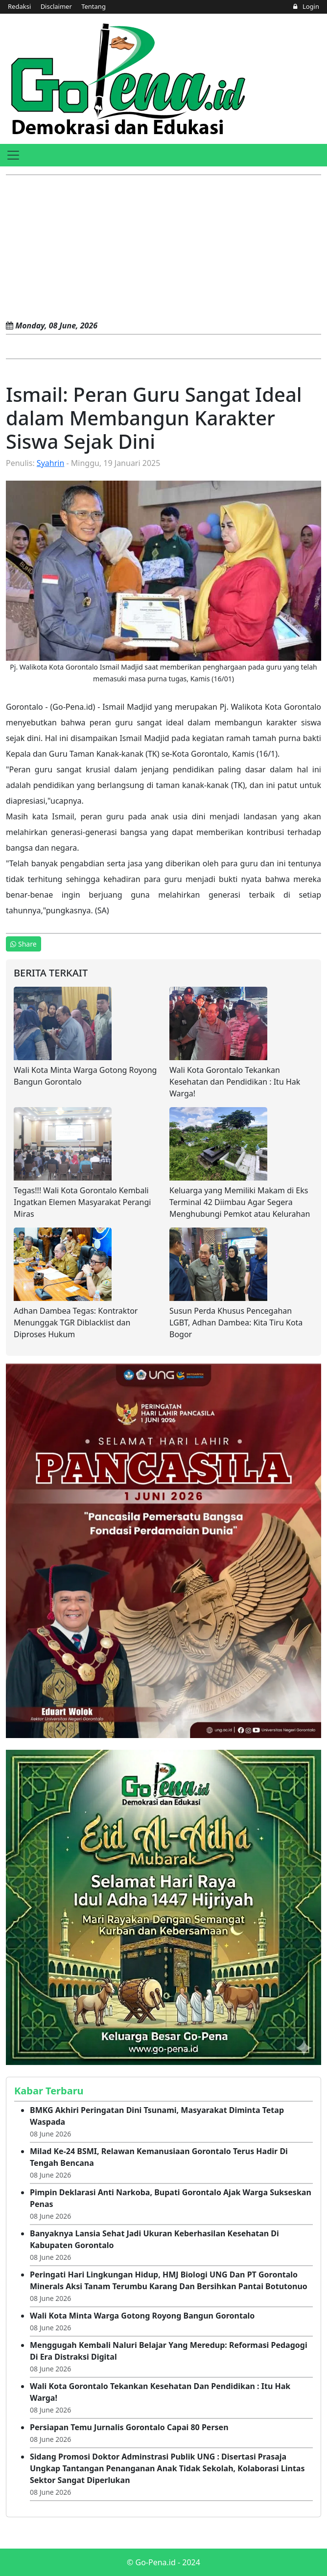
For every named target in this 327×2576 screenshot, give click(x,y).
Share (23, 944)
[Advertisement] (163, 248)
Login (306, 6)
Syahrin (50, 463)
